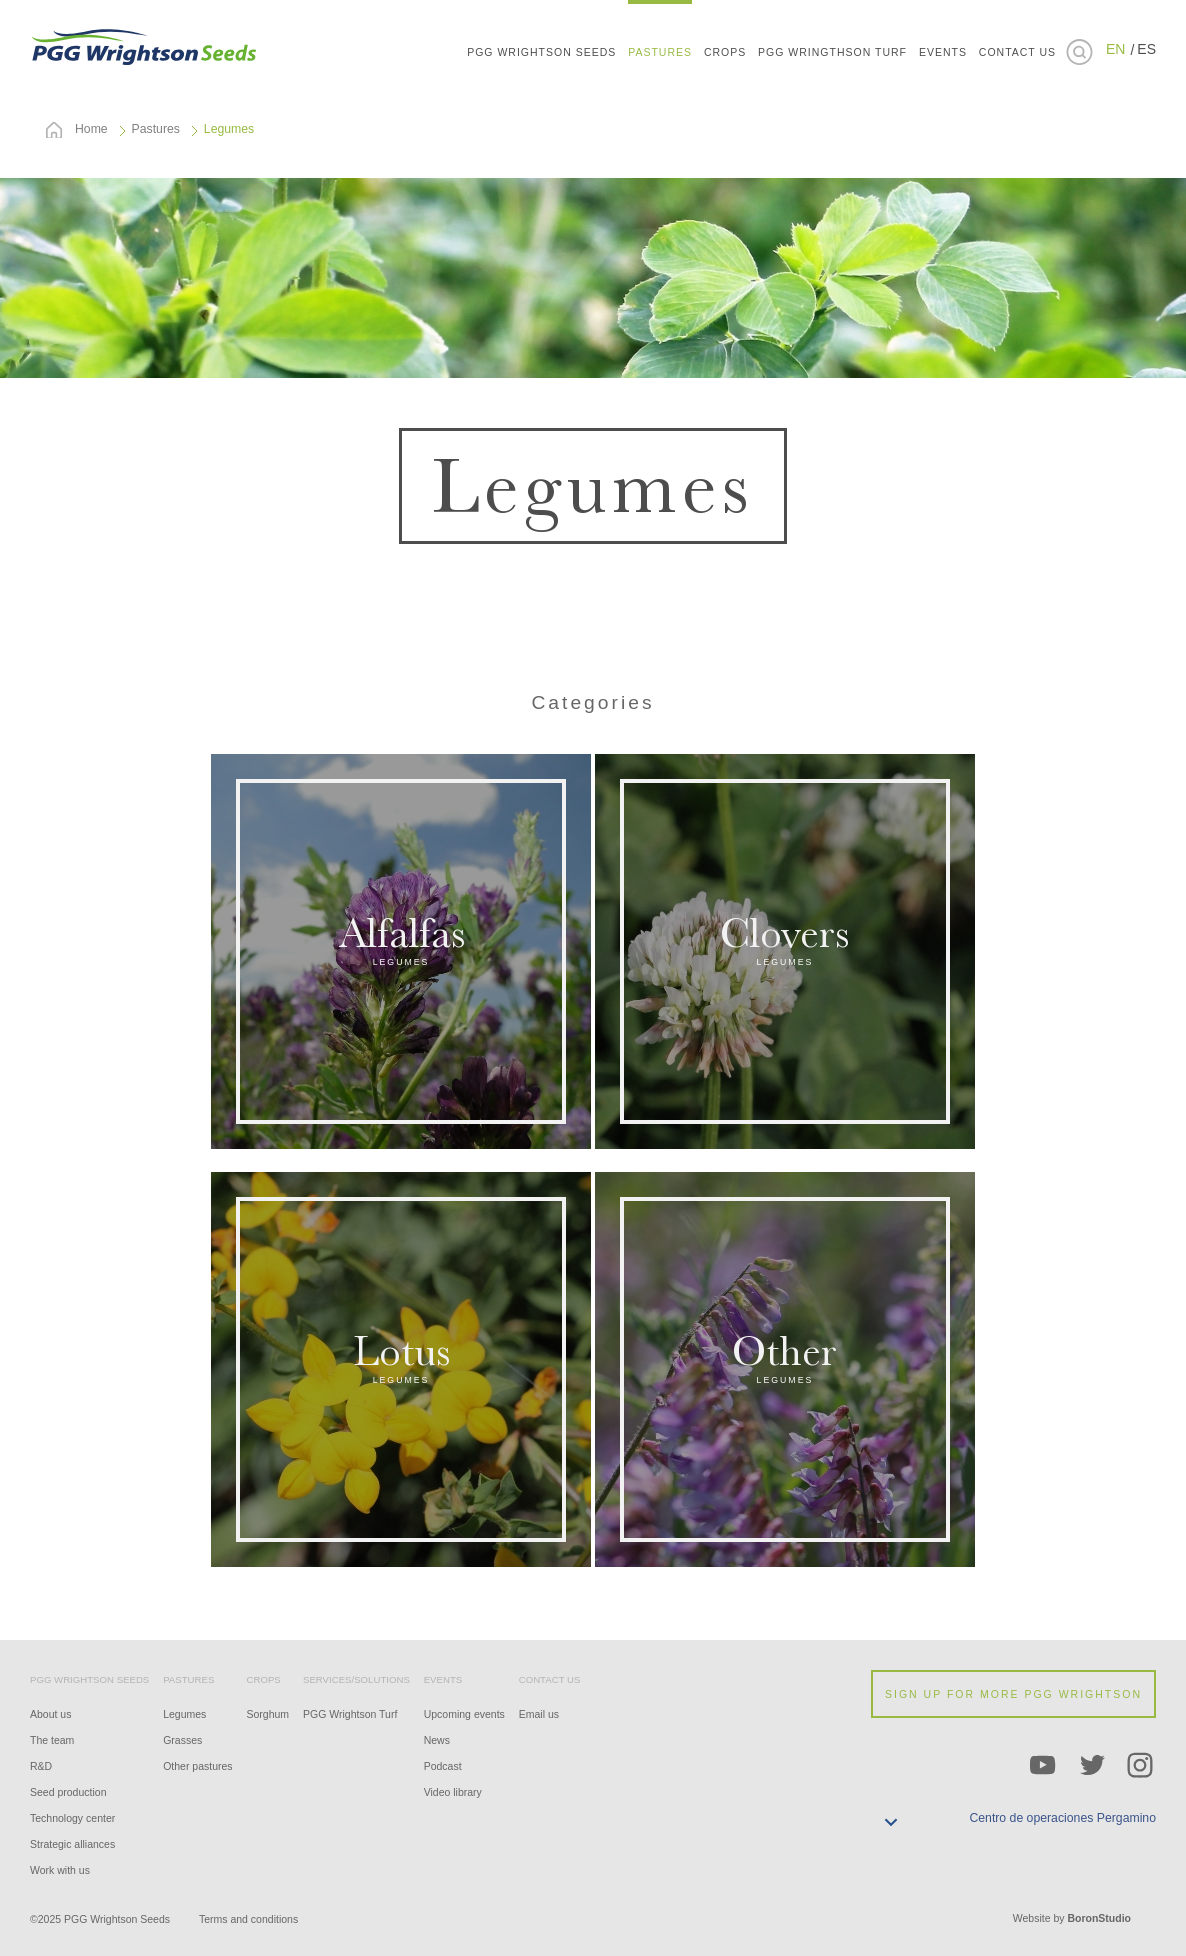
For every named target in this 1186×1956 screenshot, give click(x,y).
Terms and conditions (248, 1919)
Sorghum (268, 1714)
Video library (453, 1792)
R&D (41, 1766)
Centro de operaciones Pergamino (1062, 1818)
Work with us (60, 1870)
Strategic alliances (72, 1844)
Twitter (1092, 1766)
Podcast (443, 1766)
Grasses (182, 1740)
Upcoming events (464, 1714)
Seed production (68, 1792)
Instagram (1141, 1766)
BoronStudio (1099, 1918)
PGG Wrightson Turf (350, 1714)
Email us (539, 1714)
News (437, 1740)
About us (50, 1714)
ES (1146, 49)
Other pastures (197, 1766)
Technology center (72, 1818)
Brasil (1127, 140)
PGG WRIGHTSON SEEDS (145, 45)
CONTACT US (1017, 52)
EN (1115, 49)
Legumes (184, 1714)
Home (91, 129)
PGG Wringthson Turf (832, 52)
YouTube (1043, 1766)
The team (52, 1740)
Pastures (156, 129)
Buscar (1079, 52)
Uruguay (1127, 200)
